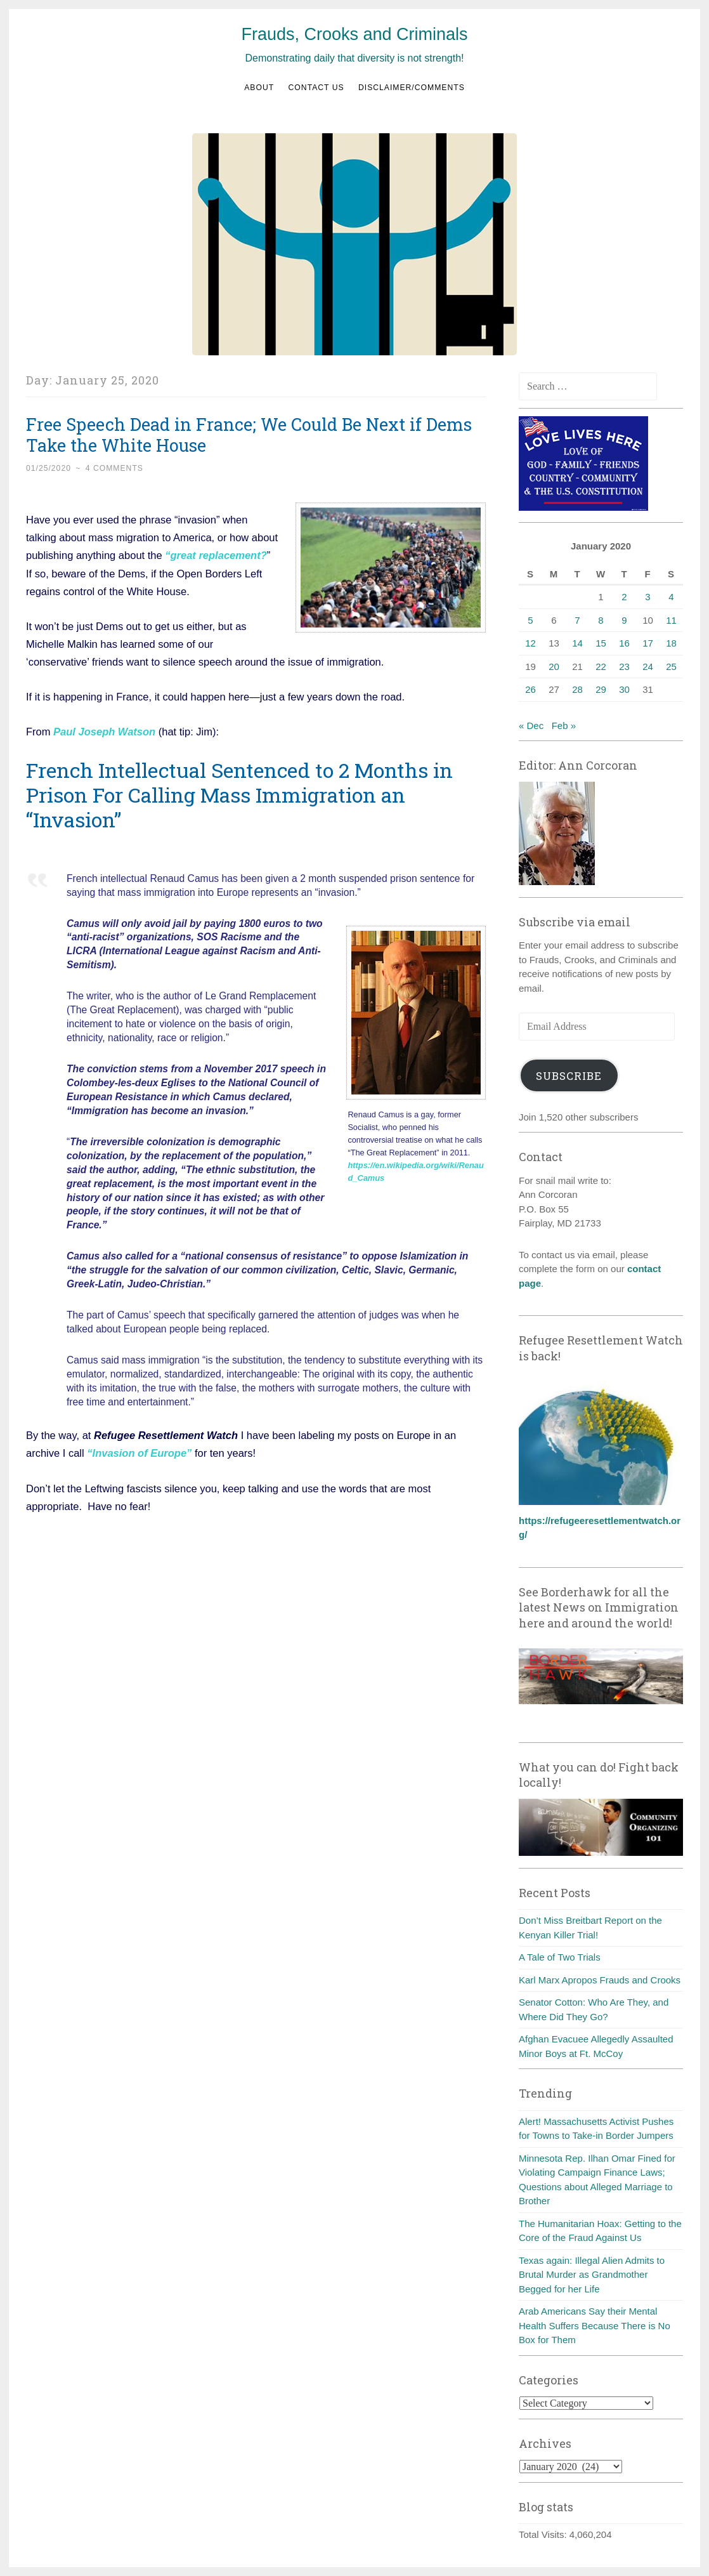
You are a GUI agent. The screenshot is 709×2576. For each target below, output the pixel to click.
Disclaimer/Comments (411, 87)
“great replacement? (214, 555)
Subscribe (569, 1075)
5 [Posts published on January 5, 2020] (530, 620)
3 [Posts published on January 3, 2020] (647, 596)
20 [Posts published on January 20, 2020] (554, 666)
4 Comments (114, 468)
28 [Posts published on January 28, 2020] (577, 689)
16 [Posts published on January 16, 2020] (624, 643)
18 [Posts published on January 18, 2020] (671, 643)
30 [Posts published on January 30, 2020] (624, 689)
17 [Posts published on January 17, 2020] (647, 643)
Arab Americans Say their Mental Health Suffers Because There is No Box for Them (594, 2325)
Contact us (316, 87)
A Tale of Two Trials (560, 1957)
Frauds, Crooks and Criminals (354, 34)
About (259, 87)
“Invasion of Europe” (141, 1451)
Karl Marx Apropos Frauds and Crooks (599, 1980)
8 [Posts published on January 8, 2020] (600, 620)
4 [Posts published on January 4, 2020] (670, 596)
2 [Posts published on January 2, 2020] (624, 596)
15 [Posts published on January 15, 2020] (600, 643)
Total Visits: (544, 2534)
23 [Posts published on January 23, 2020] (624, 666)
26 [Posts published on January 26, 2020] (530, 689)
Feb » (564, 725)
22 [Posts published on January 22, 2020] (600, 666)
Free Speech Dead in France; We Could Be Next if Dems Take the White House (249, 434)
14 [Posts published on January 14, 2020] (577, 643)
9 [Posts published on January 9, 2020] (624, 620)
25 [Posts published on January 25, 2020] (671, 666)
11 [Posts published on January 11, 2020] (671, 620)
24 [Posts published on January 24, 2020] (647, 666)
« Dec (531, 725)
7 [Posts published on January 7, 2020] (577, 620)
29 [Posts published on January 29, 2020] (600, 689)
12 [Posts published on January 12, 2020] (530, 643)
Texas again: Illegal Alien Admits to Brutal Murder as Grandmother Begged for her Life (592, 2274)
